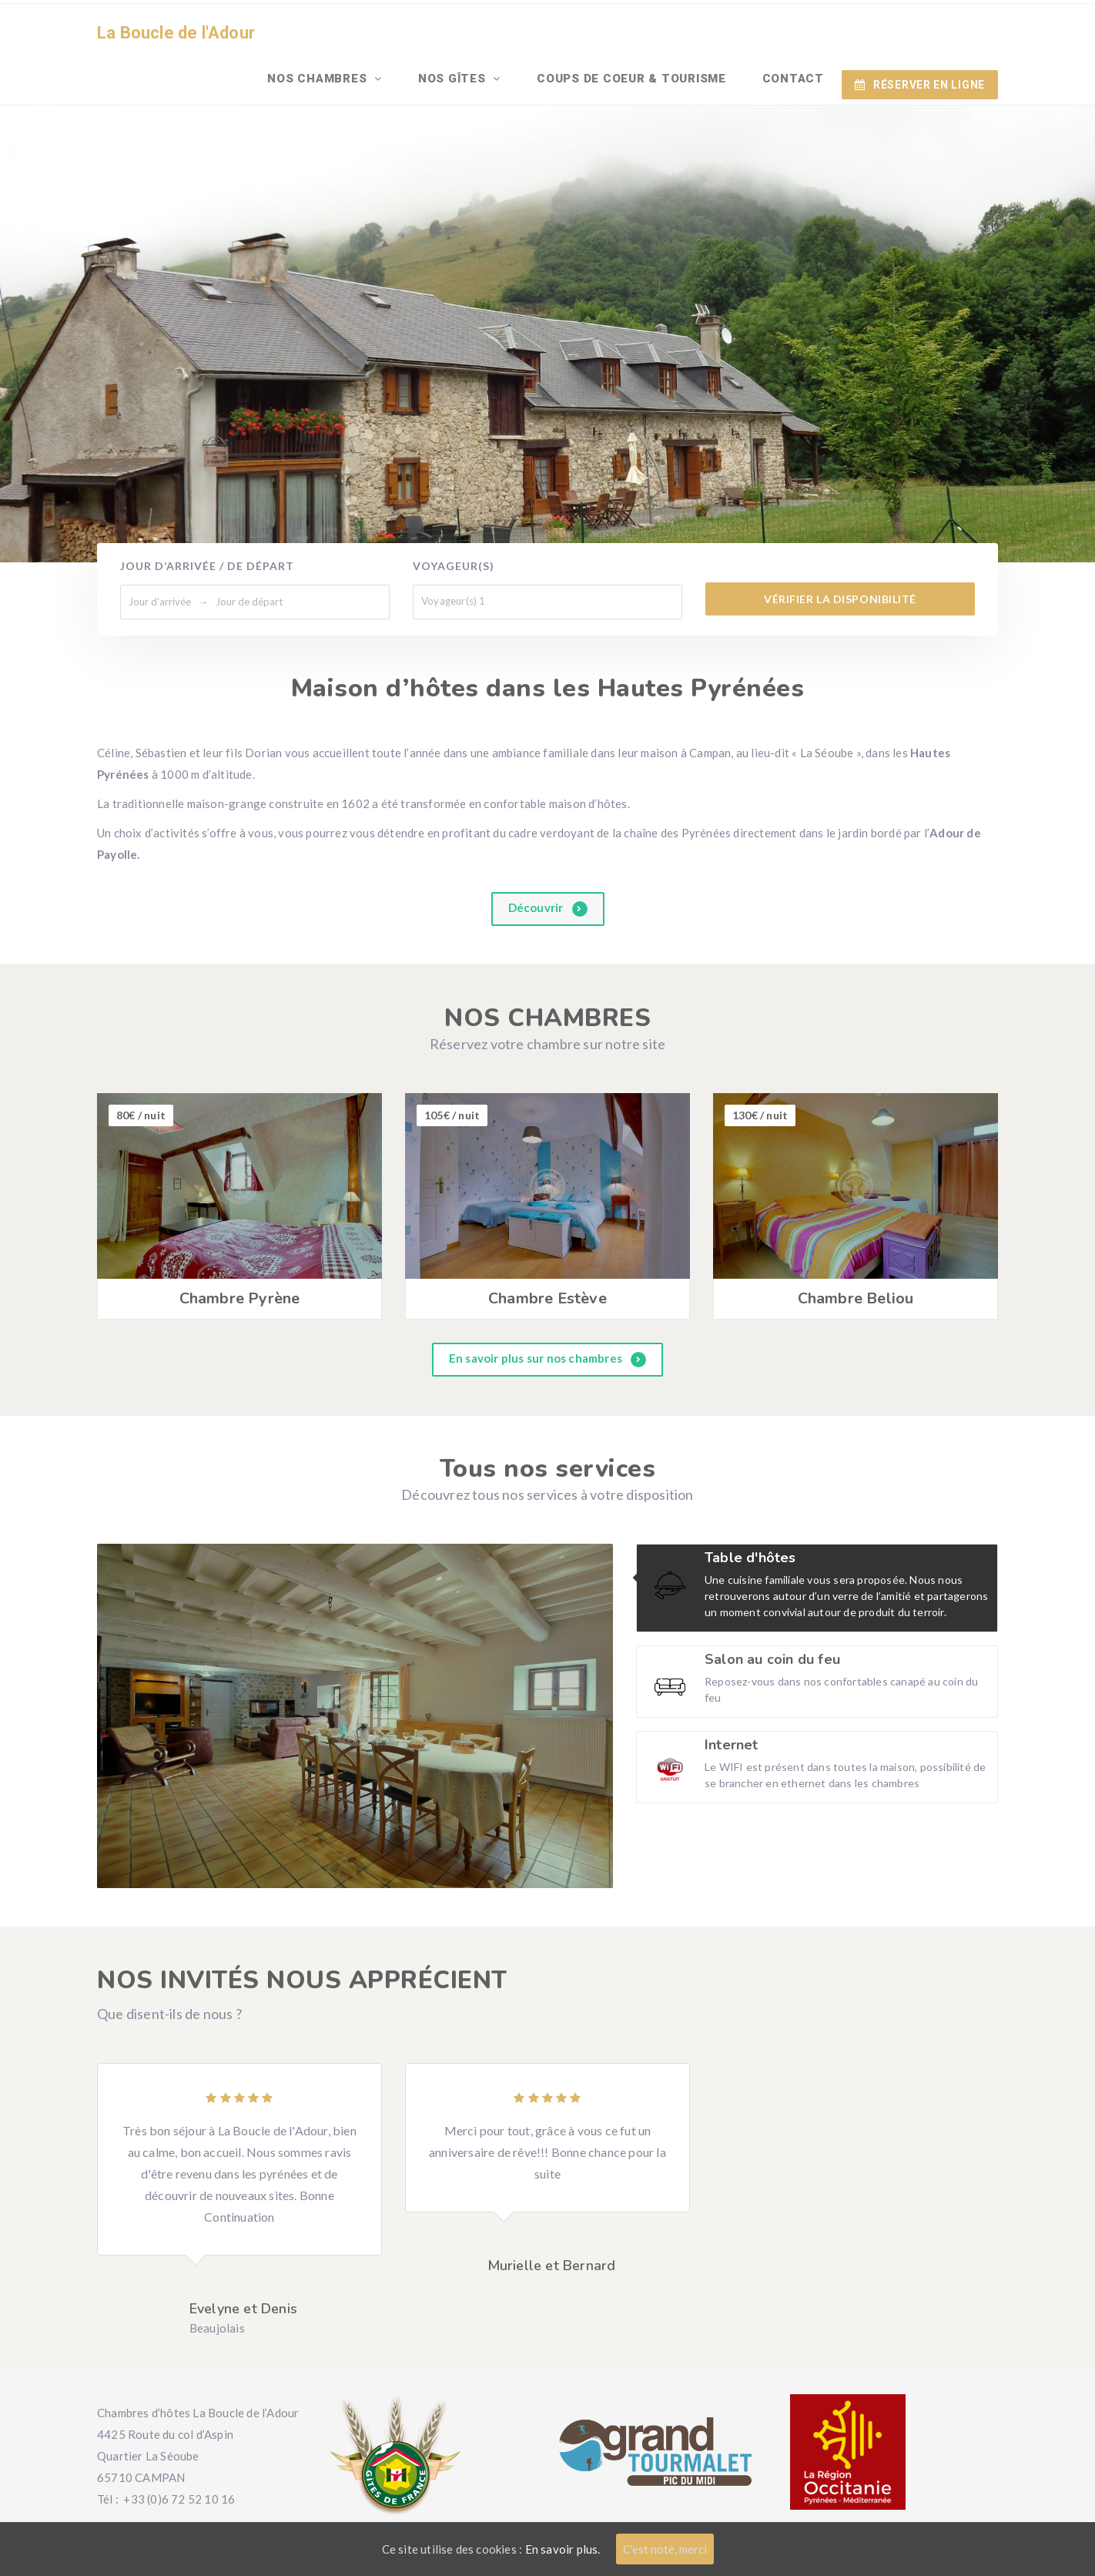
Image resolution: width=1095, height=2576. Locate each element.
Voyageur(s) (453, 523)
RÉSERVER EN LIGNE (920, 34)
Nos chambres (338, 33)
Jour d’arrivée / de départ (207, 523)
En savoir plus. (563, 2549)
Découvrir (548, 865)
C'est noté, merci (665, 2549)
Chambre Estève (547, 1256)
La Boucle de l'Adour (176, 34)
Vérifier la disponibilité (840, 556)
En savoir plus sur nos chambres (547, 1317)
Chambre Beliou (856, 1256)
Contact (795, 33)
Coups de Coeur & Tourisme (639, 33)
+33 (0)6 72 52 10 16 (179, 2456)
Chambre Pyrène (239, 1256)
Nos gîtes (467, 33)
